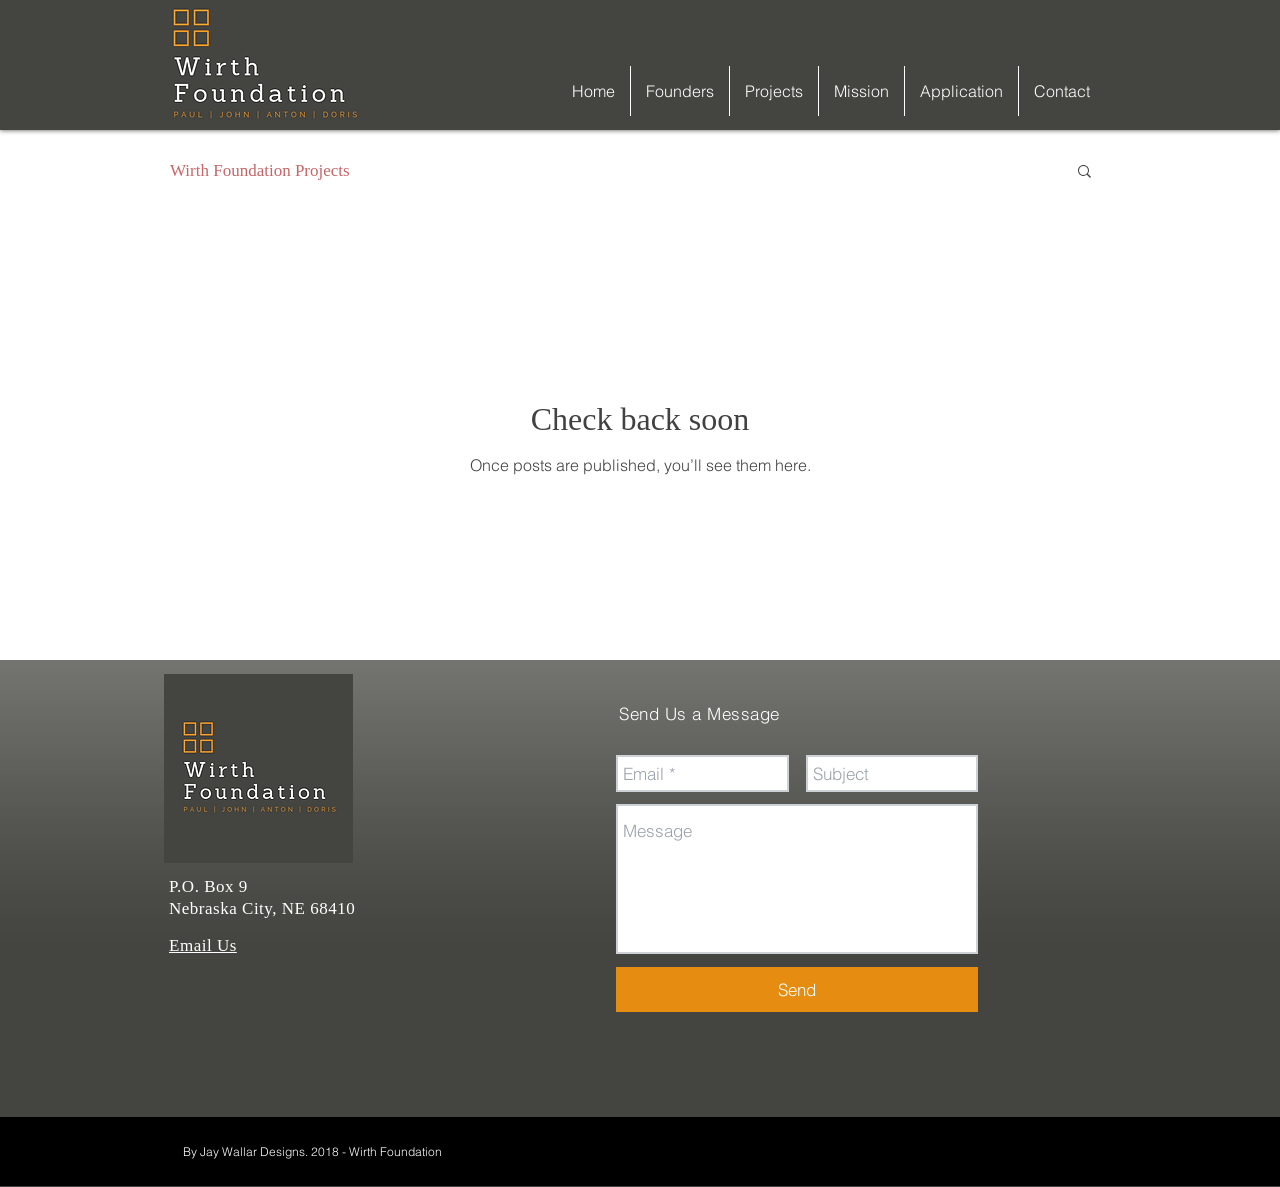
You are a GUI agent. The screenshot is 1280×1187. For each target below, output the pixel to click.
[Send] (797, 989)
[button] (1084, 172)
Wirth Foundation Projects (260, 170)
